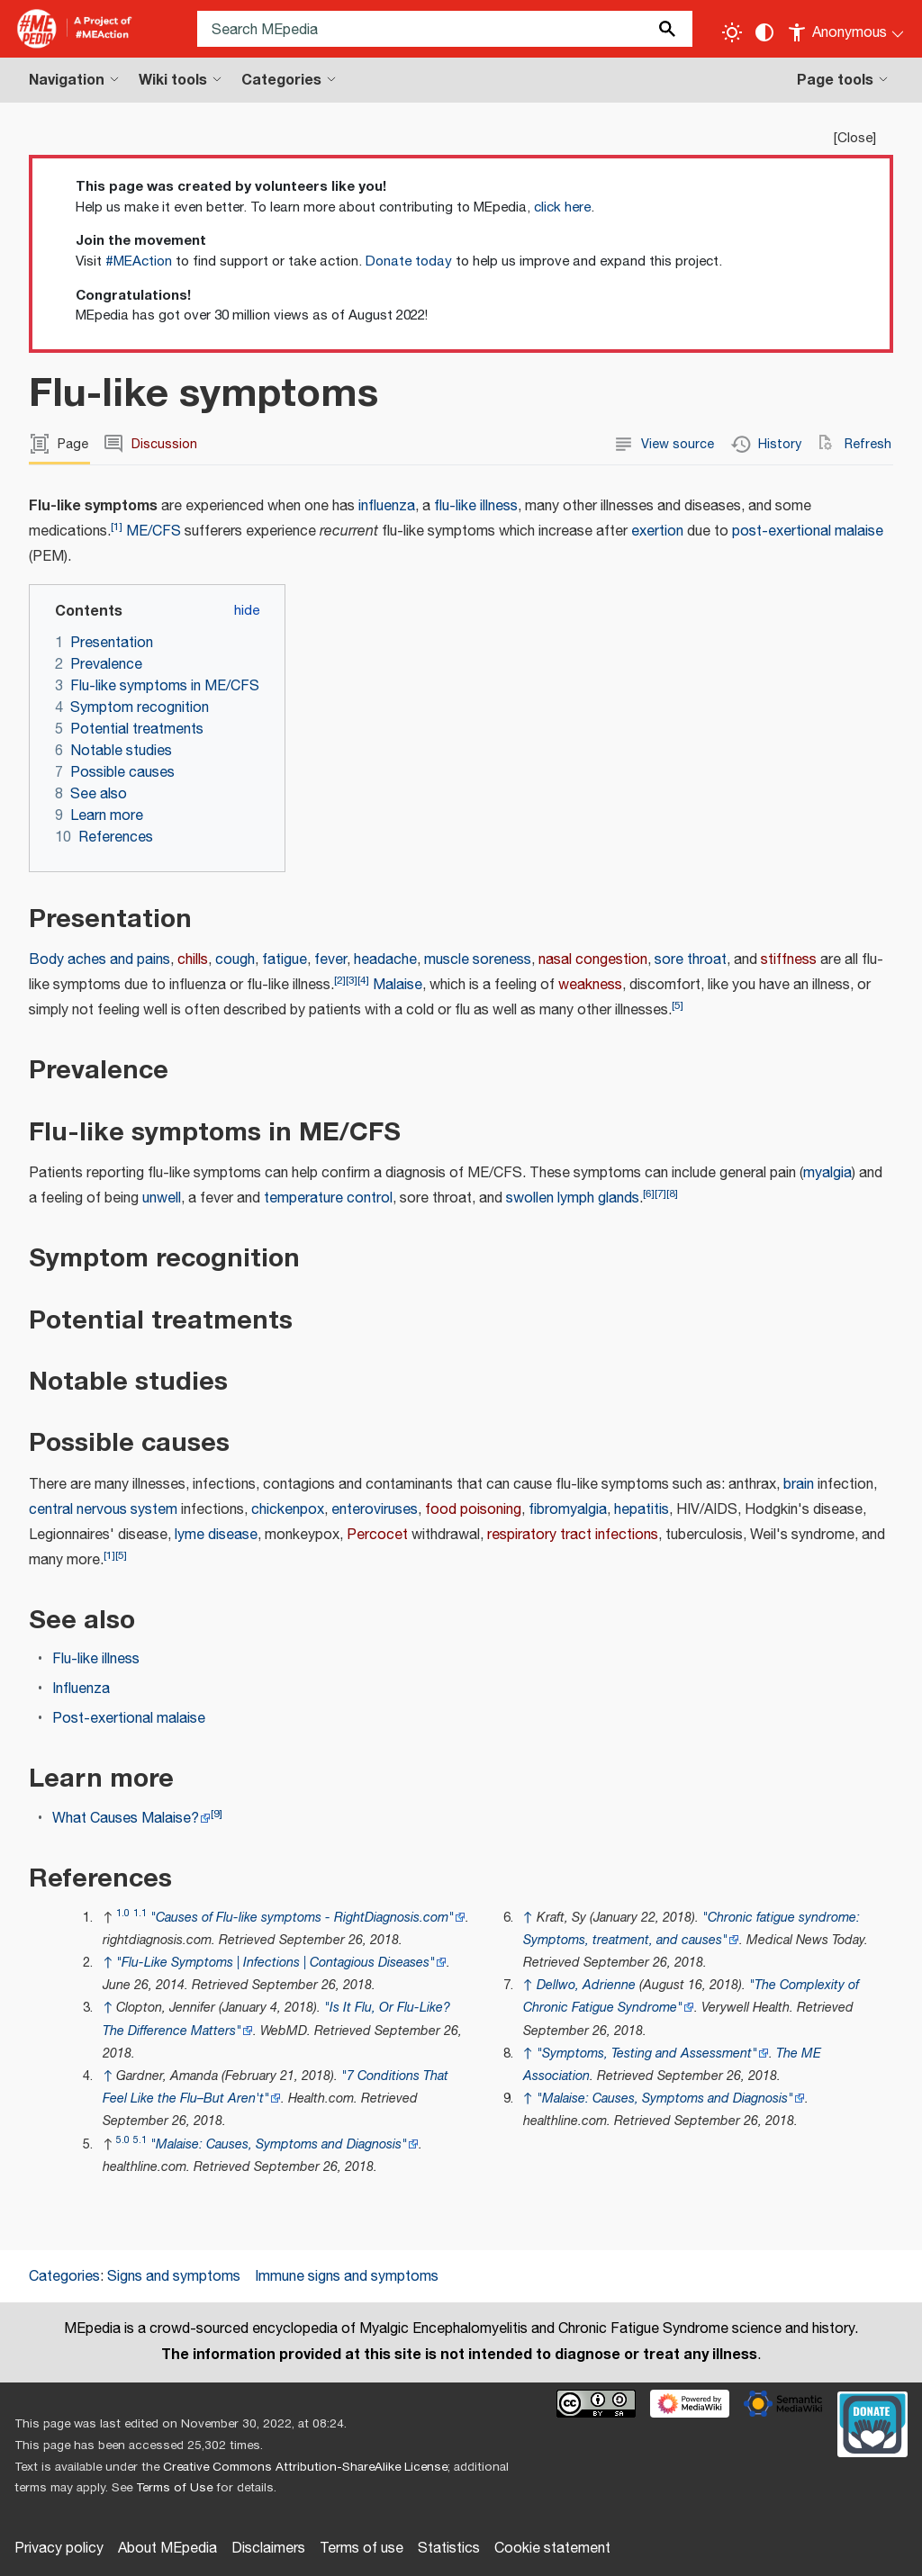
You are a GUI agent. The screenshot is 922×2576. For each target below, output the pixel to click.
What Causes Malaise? (125, 1818)
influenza (386, 506)
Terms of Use (174, 2488)
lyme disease (216, 1535)
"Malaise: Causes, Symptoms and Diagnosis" (278, 2144)
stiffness (789, 960)
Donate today (409, 261)
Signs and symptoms (173, 2276)
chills (192, 960)
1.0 (123, 1913)
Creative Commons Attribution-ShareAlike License (305, 2467)
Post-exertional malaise (128, 1718)
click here (562, 207)
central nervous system (103, 1510)
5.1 (140, 2140)
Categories (64, 2276)
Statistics (449, 2548)
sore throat (691, 960)
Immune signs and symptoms (346, 2276)
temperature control (328, 1198)
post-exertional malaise (807, 531)
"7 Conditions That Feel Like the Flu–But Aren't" (275, 2087)
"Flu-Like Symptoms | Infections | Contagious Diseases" (275, 1962)
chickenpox (287, 1510)
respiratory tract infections (572, 1535)
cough (235, 960)
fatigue (284, 960)
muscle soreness (477, 960)
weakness (590, 985)
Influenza (81, 1689)
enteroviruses (374, 1510)
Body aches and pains (99, 960)
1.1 (140, 1913)
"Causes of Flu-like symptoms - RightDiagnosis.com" (302, 1917)
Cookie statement (552, 2548)
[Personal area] (847, 29)
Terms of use (361, 2548)
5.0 (123, 2140)
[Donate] (872, 2422)
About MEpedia (167, 2548)
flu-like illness (476, 506)
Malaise (397, 985)
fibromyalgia (568, 1510)
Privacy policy (59, 2548)
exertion (657, 531)
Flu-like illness (96, 1659)
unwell (161, 1198)
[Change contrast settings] (764, 32)
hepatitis (641, 1510)
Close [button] (854, 138)
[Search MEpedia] (444, 29)
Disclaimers (268, 2548)
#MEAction (138, 261)
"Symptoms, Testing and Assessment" (647, 2053)
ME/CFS (153, 531)
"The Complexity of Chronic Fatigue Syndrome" (691, 1996)
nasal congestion (592, 960)
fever (330, 960)
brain (798, 1484)
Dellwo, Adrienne (586, 1985)
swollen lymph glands (572, 1198)
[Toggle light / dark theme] (732, 32)
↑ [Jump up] (108, 1962)
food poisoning (473, 1510)
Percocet (377, 1535)
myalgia (827, 1173)
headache (385, 960)
